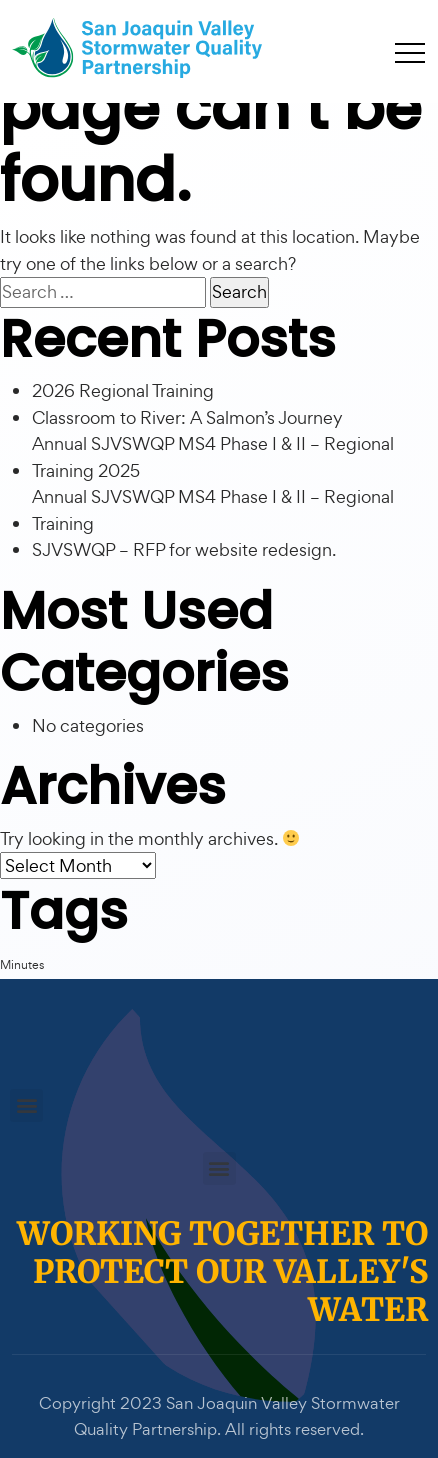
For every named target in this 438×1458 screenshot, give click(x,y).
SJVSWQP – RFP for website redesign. (184, 549)
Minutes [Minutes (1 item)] (22, 964)
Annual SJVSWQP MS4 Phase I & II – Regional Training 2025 (213, 457)
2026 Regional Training (123, 390)
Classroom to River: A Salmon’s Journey (187, 417)
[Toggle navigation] (410, 52)
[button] (26, 1105)
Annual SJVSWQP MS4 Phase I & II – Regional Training (213, 510)
